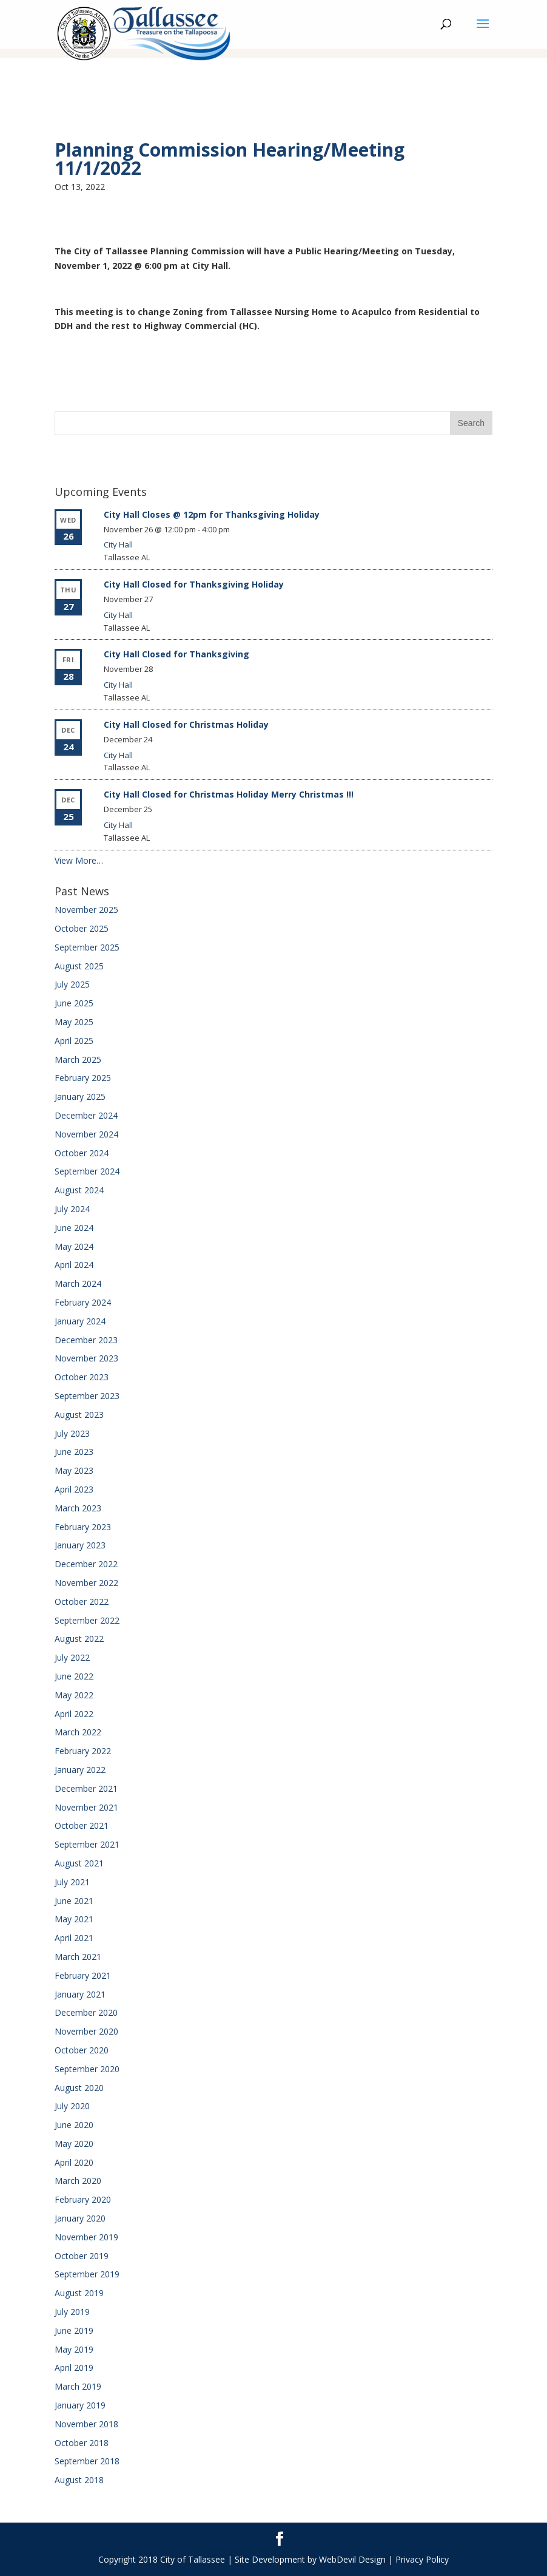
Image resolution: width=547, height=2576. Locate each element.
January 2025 (80, 1096)
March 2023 (78, 1508)
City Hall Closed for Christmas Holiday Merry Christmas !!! (229, 794)
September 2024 (87, 1171)
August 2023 (79, 1414)
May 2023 (74, 1470)
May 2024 (74, 1246)
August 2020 (79, 2087)
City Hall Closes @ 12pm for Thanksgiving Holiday (212, 514)
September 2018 (87, 2461)
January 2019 (80, 2405)
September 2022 (87, 1620)
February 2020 (83, 2199)
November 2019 (86, 2237)
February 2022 (83, 1751)
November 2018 (86, 2424)
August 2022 (79, 1638)
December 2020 (86, 2012)
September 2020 (87, 2069)
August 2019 (79, 2293)
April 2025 (74, 1040)
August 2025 (79, 966)
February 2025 (83, 1077)
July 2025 (72, 984)
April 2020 (74, 2162)
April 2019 (74, 2367)
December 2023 (86, 1340)
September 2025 (87, 947)
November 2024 (86, 1134)
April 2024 (74, 1264)
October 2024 (82, 1153)
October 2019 (82, 2256)
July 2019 (72, 2311)
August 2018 (79, 2480)
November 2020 (86, 2031)
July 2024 (72, 1209)
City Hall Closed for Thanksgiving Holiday (194, 584)
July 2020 (72, 2106)
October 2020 (82, 2050)
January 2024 (80, 1321)
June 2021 (74, 1901)
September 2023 (87, 1396)
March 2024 (78, 1283)
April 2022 (74, 1714)
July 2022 (72, 1657)
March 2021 (78, 1956)
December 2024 (86, 1115)
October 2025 (82, 928)
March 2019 (78, 2386)
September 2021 (87, 1844)
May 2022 (74, 1695)
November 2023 (86, 1358)
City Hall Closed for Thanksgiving (176, 654)
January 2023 (80, 1545)
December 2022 (86, 1564)
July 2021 (72, 1882)
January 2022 (80, 1769)
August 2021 (79, 1863)
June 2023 (74, 1451)
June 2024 (74, 1227)
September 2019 (87, 2274)
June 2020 (74, 2124)
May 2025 (74, 1022)
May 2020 (74, 2143)
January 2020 (80, 2218)
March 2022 (78, 1732)
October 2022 (82, 1601)
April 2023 (74, 1489)
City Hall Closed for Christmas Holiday (186, 724)
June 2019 (74, 2330)
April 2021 (74, 1938)
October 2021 (82, 1825)
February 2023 (83, 1527)
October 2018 (82, 2443)
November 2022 (86, 1582)
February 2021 (83, 1975)
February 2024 (83, 1302)
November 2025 (86, 909)
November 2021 (86, 1807)
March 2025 (78, 1059)
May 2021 (74, 1919)
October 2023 (82, 1377)
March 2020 (78, 2180)
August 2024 (79, 1190)
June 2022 (74, 1676)
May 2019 (74, 2349)
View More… (79, 860)
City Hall (118, 544)
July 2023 (72, 1433)
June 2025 (74, 1003)
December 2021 (86, 1788)
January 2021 (80, 1994)
